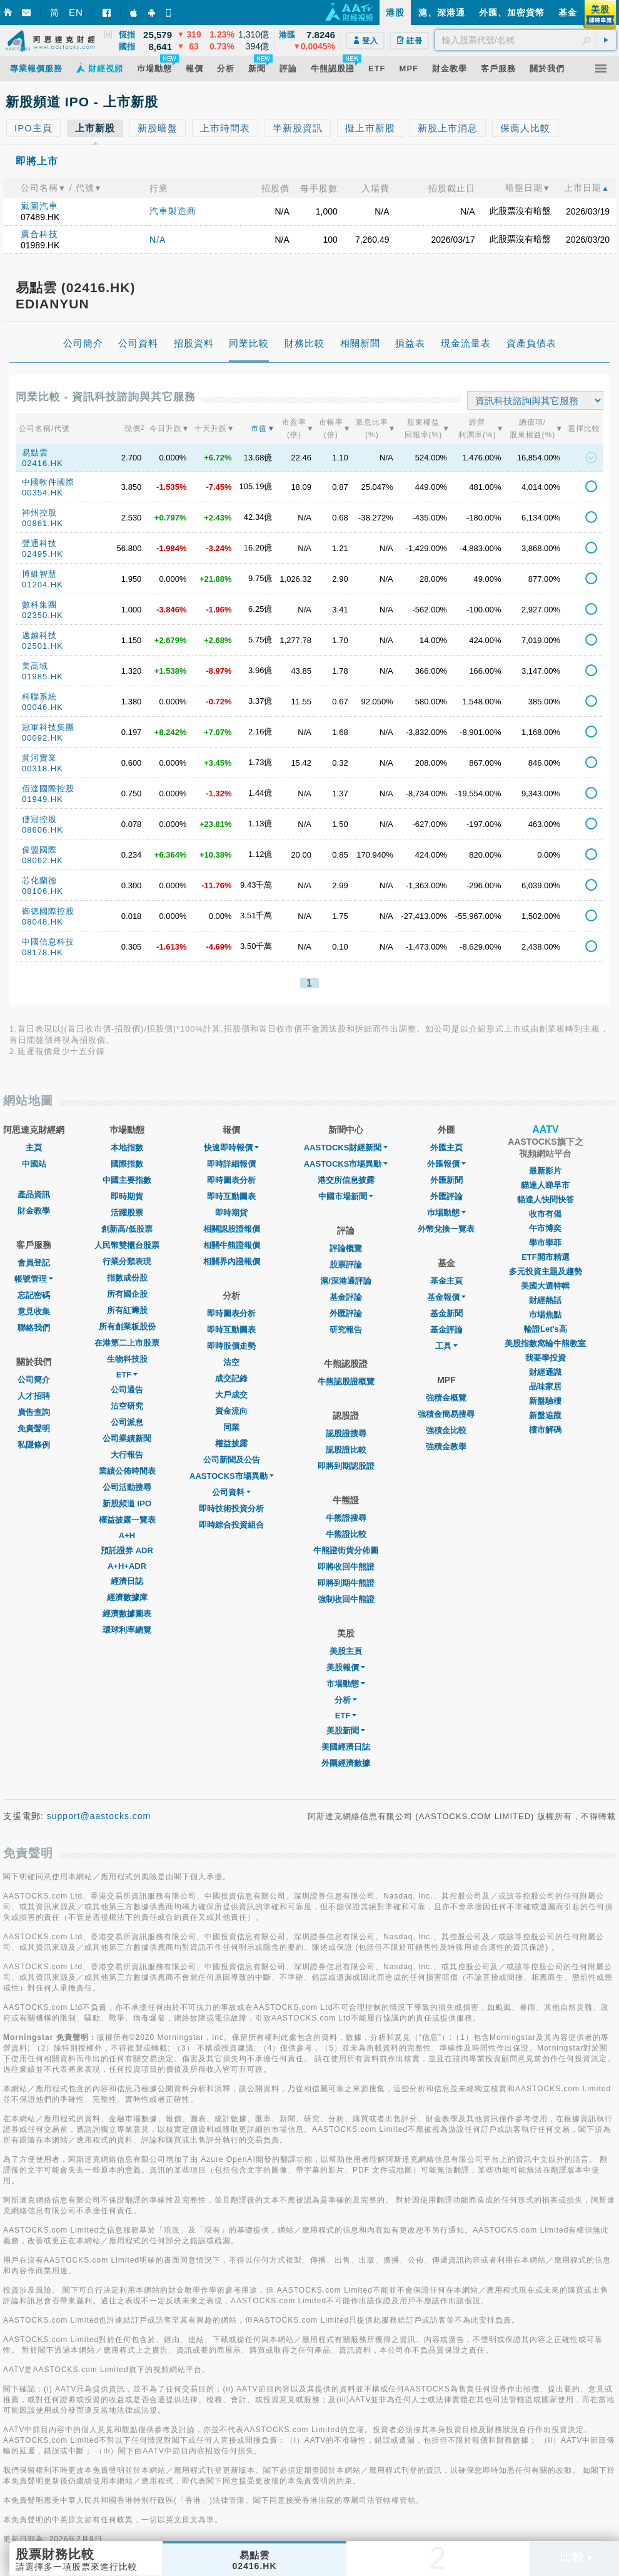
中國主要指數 (127, 1180)
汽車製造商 (172, 211)
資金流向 (231, 1411)
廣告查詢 (34, 1412)
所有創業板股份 (127, 1326)
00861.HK (42, 523)
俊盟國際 (39, 849)
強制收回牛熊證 (346, 1599)
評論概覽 (346, 1248)
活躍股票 (127, 1212)
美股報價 (345, 1667)
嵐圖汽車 (39, 206)
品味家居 (545, 1386)
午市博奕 (545, 1228)
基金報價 (446, 1297)
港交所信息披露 (346, 1180)
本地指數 (127, 1147)
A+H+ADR (127, 1566)
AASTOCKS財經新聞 (346, 1147)
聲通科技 (39, 543)
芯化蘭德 (39, 880)
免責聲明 (34, 1428)
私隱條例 (34, 1444)
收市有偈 (545, 1214)
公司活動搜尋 (127, 1487)
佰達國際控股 (48, 788)
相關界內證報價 (231, 1261)
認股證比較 (346, 1449)
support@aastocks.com (99, 1816)
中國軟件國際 (48, 482)
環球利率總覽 (127, 1630)
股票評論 (346, 1264)
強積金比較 (446, 1430)
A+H (127, 1535)
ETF (127, 1374)
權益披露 (231, 1443)
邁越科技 (39, 635)
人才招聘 (34, 1396)
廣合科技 (39, 234)
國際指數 (127, 1164)
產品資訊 (34, 1194)
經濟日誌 (127, 1581)
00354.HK (42, 492)
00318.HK (42, 768)
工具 (446, 1346)
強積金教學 (446, 1446)
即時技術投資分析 (231, 1508)
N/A (157, 240)
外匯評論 (346, 1313)
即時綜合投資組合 (231, 1524)
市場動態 (345, 1683)
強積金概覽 (446, 1397)
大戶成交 (231, 1394)
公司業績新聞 (127, 1438)
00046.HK (42, 707)
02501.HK (42, 646)
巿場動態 (446, 1212)
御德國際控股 (48, 911)
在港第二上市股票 (126, 1342)
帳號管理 (33, 1279)
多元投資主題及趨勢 (545, 1271)
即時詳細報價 (231, 1164)
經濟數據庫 (127, 1597)
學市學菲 (545, 1242)
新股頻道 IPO (127, 1503)
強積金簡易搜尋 (446, 1414)
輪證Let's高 (545, 1329)
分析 (346, 1700)
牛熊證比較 (346, 1534)
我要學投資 (545, 1357)
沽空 (231, 1362)
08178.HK (42, 952)
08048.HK (42, 921)
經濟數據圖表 (127, 1613)
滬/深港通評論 (345, 1280)
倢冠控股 (39, 819)
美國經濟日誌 (345, 1747)
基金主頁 (446, 1280)
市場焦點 (545, 1314)
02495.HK (42, 554)
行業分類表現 (127, 1261)
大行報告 (127, 1454)
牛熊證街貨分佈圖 (345, 1550)
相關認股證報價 (231, 1229)
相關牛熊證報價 (231, 1245)
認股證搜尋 (346, 1433)
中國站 (34, 1164)
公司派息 (127, 1422)
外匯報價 (446, 1164)
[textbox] (525, 40)
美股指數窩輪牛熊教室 (545, 1343)
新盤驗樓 (545, 1401)
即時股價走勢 (231, 1346)
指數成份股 (127, 1277)
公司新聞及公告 (231, 1459)
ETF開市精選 (545, 1257)
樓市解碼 (545, 1429)
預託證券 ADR (127, 1550)
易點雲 (35, 452)
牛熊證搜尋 (346, 1518)
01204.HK (42, 584)
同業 (231, 1427)
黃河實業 (39, 758)
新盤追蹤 (545, 1415)
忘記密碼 (34, 1295)
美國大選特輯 (545, 1286)
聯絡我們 (34, 1327)
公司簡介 (34, 1379)
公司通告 (127, 1389)
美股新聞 (345, 1730)
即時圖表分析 (231, 1180)
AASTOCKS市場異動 (231, 1476)
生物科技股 (127, 1359)
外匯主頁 (446, 1147)
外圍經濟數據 (345, 1763)
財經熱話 (545, 1300)
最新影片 (545, 1170)
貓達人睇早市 (545, 1185)
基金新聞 (446, 1313)
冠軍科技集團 (48, 727)
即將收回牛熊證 (346, 1566)
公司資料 (231, 1492)
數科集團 (39, 604)
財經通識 (545, 1372)
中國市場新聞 (345, 1196)
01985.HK (42, 676)
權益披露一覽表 (127, 1519)
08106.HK (42, 891)
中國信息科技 (48, 941)
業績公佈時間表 (127, 1471)
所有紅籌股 (127, 1310)
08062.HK (42, 860)
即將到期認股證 (346, 1466)
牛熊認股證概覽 (346, 1381)
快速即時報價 (231, 1147)
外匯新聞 (446, 1180)
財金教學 (34, 1210)
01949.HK (42, 799)
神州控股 (39, 512)
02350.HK (42, 615)
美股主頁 (346, 1651)
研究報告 (346, 1329)
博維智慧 (39, 574)
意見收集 (34, 1311)
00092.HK (42, 738)
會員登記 (34, 1262)
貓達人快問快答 (545, 1199)
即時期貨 (127, 1196)
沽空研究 (127, 1406)
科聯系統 (39, 696)
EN (76, 12)
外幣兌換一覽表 (446, 1229)
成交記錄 (231, 1378)
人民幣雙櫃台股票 (126, 1245)
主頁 (34, 1147)
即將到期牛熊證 (346, 1583)
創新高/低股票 (127, 1229)
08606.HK (42, 829)
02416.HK (42, 463)
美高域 (35, 666)
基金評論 (346, 1297)
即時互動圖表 (231, 1196)
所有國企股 (127, 1294)
